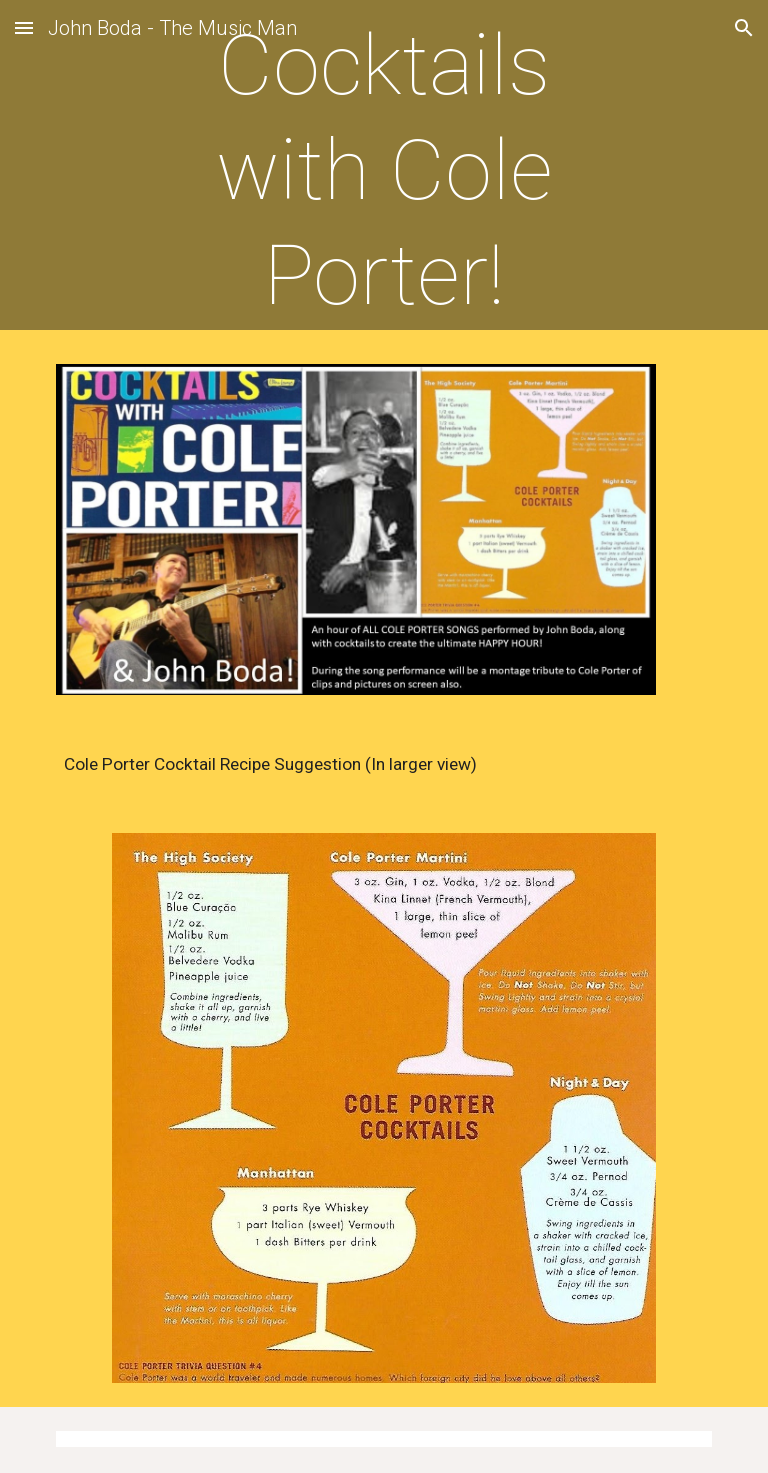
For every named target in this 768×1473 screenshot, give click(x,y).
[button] (24, 27)
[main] (383, 170)
